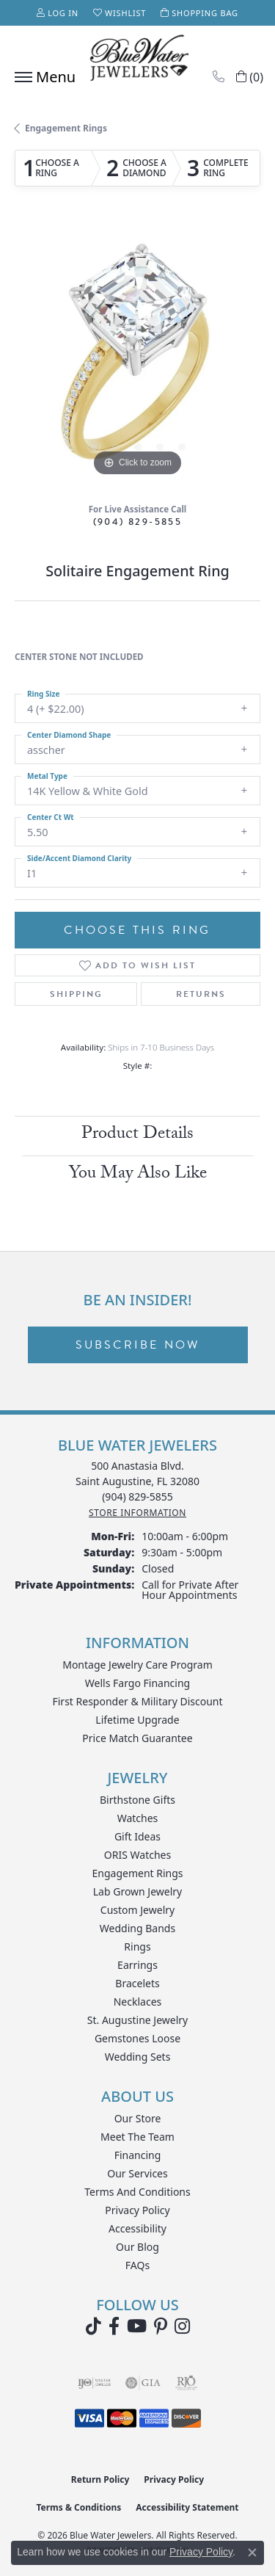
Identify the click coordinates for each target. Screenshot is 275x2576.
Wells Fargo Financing (137, 1683)
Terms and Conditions (137, 2192)
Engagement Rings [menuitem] (137, 1873)
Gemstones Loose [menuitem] (137, 2038)
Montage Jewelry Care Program (137, 1665)
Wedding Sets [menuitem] (138, 2057)
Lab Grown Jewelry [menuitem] (138, 1891)
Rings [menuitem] (137, 1946)
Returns (201, 994)
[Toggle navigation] (41, 77)
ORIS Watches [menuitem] (137, 1855)
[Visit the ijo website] (94, 2383)
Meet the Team (137, 2137)
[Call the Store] (137, 1496)
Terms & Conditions (78, 2507)
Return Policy (100, 2479)
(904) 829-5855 (138, 522)
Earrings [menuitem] (137, 1965)
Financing (137, 2155)
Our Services (137, 2173)
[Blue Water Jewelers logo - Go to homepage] (138, 59)
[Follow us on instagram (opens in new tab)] (182, 2326)
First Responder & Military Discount (137, 1701)
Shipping (76, 994)
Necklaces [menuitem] (138, 2002)
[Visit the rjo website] (186, 2383)
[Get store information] (137, 1512)
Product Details (137, 1135)
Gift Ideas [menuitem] (137, 1836)
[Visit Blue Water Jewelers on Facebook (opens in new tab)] (114, 2326)
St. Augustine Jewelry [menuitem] (137, 2020)
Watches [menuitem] (137, 1818)
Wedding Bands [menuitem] (137, 1928)
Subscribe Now (138, 1345)
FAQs (137, 2265)
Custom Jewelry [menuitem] (137, 1910)
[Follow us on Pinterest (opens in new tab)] (160, 2326)
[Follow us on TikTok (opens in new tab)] (93, 2326)
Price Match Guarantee (137, 1738)
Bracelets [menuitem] (137, 1983)
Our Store (137, 2118)
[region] (137, 357)
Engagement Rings (66, 128)
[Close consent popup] (252, 2552)
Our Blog (137, 2247)
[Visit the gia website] (143, 2383)
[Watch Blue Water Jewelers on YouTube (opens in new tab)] (137, 2326)
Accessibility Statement (187, 2507)
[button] (57, 13)
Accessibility (137, 2228)
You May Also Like (138, 1175)
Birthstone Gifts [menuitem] (137, 1800)
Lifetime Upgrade (137, 1720)
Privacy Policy (137, 2210)
